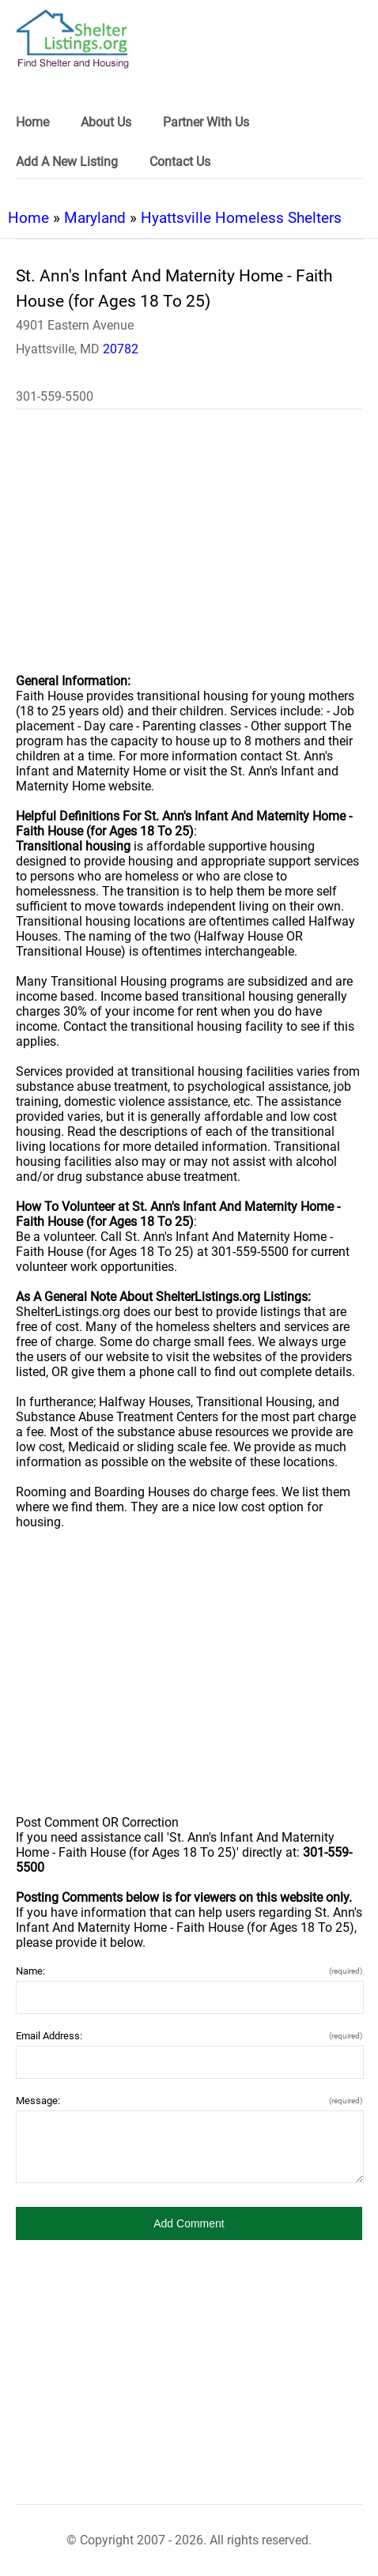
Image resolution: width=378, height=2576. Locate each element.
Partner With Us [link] (206, 122)
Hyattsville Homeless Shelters (241, 218)
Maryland (95, 218)
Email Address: (189, 2036)
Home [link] (32, 122)
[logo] (73, 39)
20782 (120, 348)
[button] (189, 2223)
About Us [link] (106, 122)
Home (28, 218)
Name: (189, 1971)
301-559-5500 (54, 396)
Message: (189, 2100)
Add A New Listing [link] (67, 161)
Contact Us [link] (179, 161)
